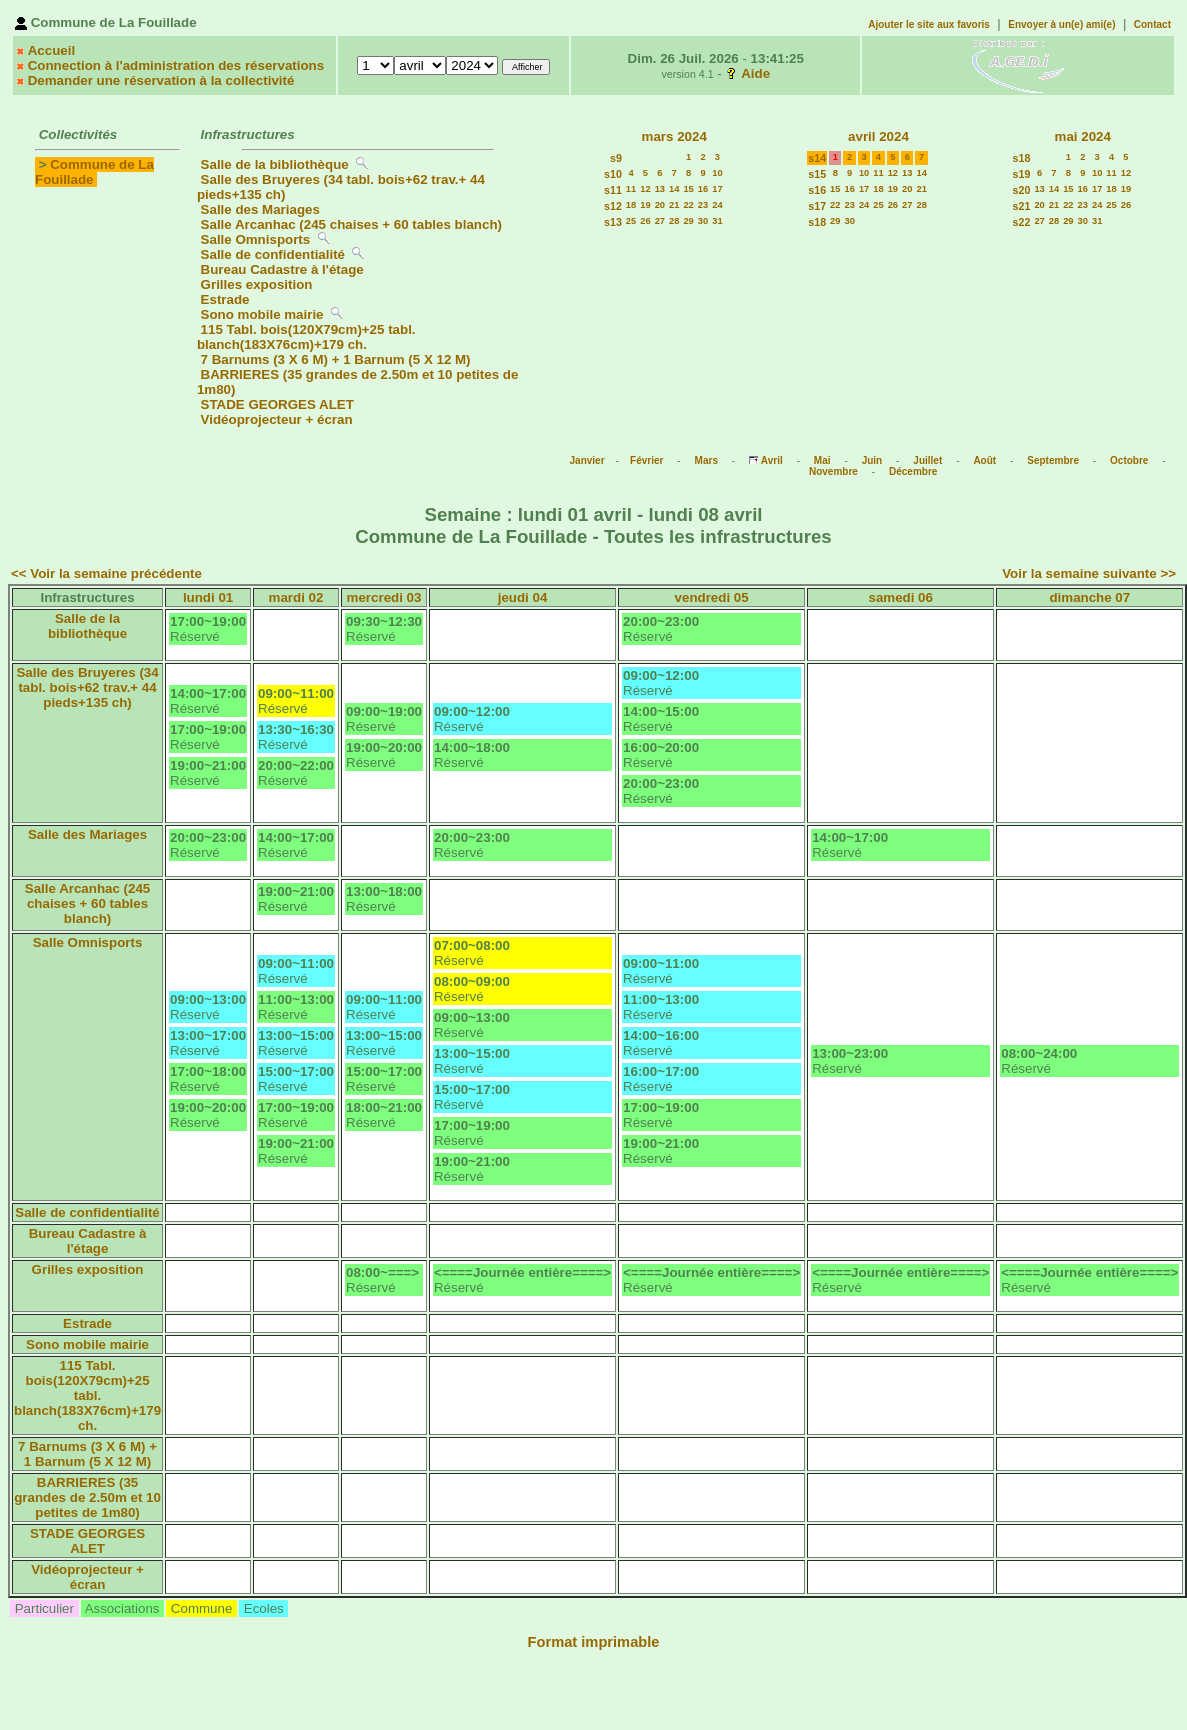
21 (674, 205)
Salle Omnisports (256, 239)
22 (688, 205)
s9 (616, 158)
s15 (817, 174)
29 (688, 221)
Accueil (51, 50)
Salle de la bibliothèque (275, 164)
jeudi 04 (523, 597)
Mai (822, 460)
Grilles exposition (257, 284)
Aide (755, 73)
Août (984, 460)
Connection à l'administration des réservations (176, 65)
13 (660, 189)
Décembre (913, 471)
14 (674, 189)
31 (717, 221)
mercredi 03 (384, 597)
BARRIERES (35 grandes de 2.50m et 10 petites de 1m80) (87, 1497)
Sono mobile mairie (262, 314)
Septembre (1053, 460)
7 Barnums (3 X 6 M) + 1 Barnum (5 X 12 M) (336, 359)
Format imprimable (594, 1642)
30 (703, 221)
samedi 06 (900, 597)
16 (703, 189)
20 (660, 205)
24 (717, 205)
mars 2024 (674, 136)
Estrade (225, 299)
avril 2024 (878, 136)
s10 (613, 174)
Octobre (1129, 460)
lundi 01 (208, 597)
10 (717, 173)
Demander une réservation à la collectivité (161, 80)
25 (631, 221)
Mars (706, 460)
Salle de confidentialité (273, 254)
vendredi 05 (712, 597)
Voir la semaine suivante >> (1089, 573)
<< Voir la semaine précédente (106, 573)
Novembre (833, 471)
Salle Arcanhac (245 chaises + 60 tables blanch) (351, 224)
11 (631, 189)
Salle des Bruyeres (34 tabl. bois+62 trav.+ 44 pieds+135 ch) (87, 687)
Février (646, 460)
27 (660, 221)
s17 (817, 206)
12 (645, 189)
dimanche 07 (1089, 597)
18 (631, 205)
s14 (817, 158)
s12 (613, 206)
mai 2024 (1083, 136)
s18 (817, 222)
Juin (872, 460)
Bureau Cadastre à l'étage (282, 269)
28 (674, 221)
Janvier (587, 460)
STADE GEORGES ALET (277, 404)
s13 (613, 222)
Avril (772, 460)
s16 (817, 190)
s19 (1022, 174)
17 (717, 189)
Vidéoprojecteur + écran (277, 419)
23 (703, 205)
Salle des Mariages (260, 209)
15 (688, 189)
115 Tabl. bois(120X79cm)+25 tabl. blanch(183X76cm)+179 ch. (306, 337)
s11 (613, 190)
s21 (1022, 206)
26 (645, 221)
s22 (1022, 222)
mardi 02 (296, 597)
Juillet (927, 460)
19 (645, 205)
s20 (1022, 190)
